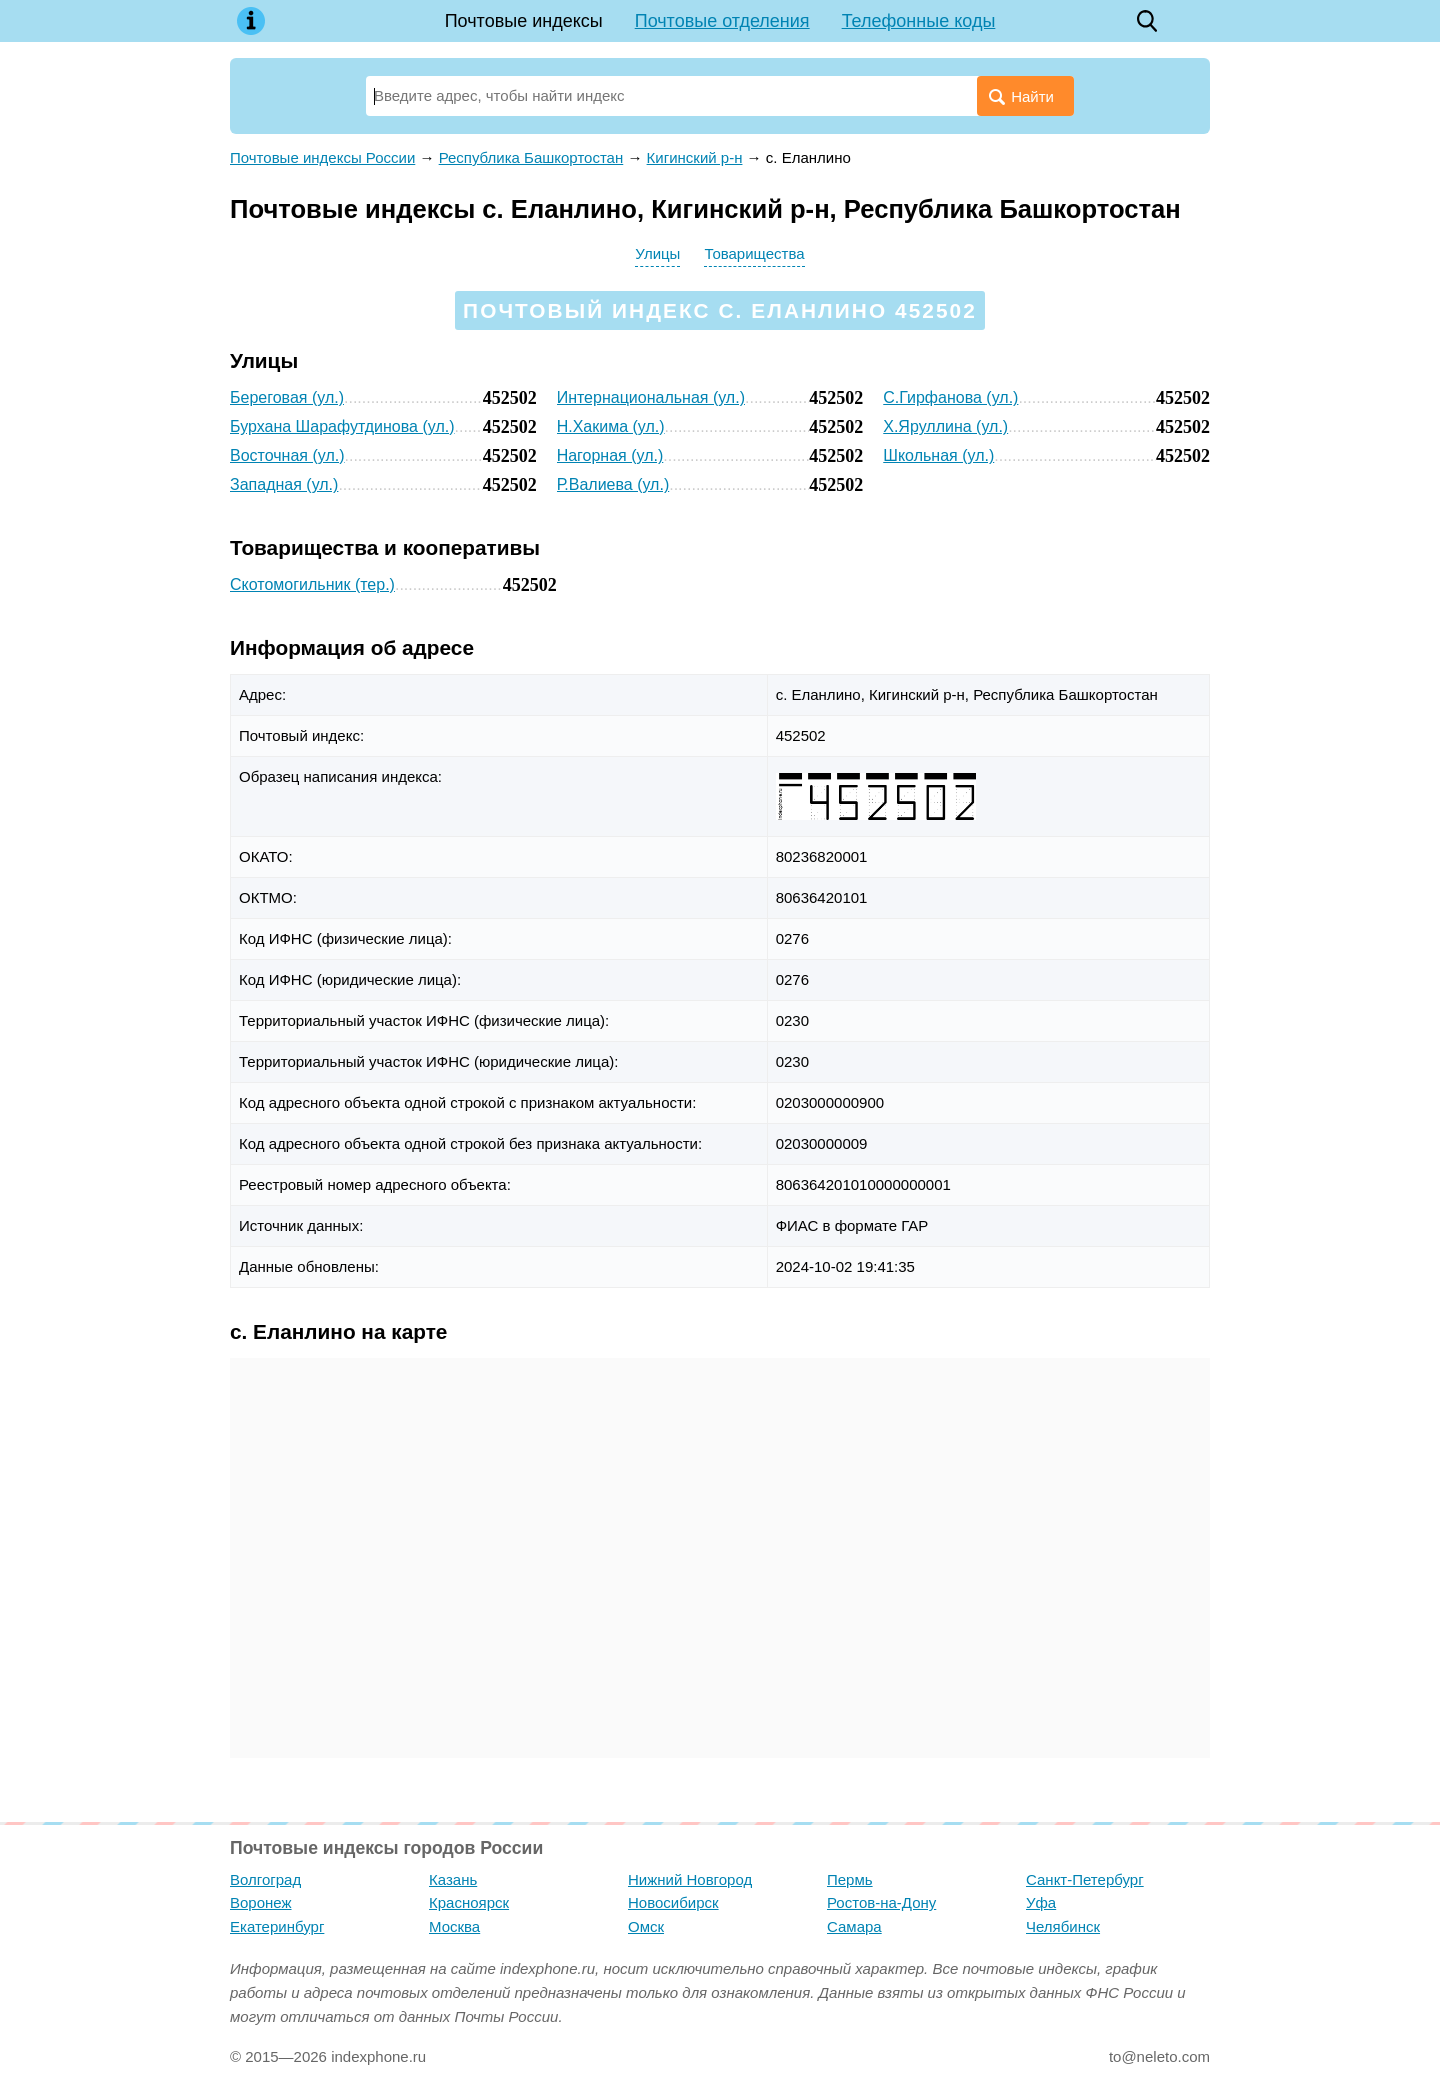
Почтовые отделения (722, 21)
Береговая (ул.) (287, 397)
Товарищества (754, 253)
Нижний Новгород (690, 1879)
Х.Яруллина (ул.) (945, 426)
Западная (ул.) (284, 484)
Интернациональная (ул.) (651, 397)
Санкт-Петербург (1085, 1879)
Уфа (1041, 1902)
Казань (453, 1879)
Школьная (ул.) (938, 455)
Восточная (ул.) (287, 455)
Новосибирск (673, 1902)
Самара (854, 1926)
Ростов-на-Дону (881, 1902)
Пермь (850, 1879)
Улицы (657, 253)
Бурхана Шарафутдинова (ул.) (342, 426)
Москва (454, 1926)
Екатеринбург (277, 1926)
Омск (646, 1926)
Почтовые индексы (524, 21)
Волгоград (265, 1879)
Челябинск (1063, 1926)
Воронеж (261, 1902)
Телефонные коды (919, 21)
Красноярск (469, 1902)
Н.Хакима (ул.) (611, 426)
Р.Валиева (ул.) (613, 484)
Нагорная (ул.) (610, 455)
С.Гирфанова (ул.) (950, 397)
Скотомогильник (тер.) (312, 584)
